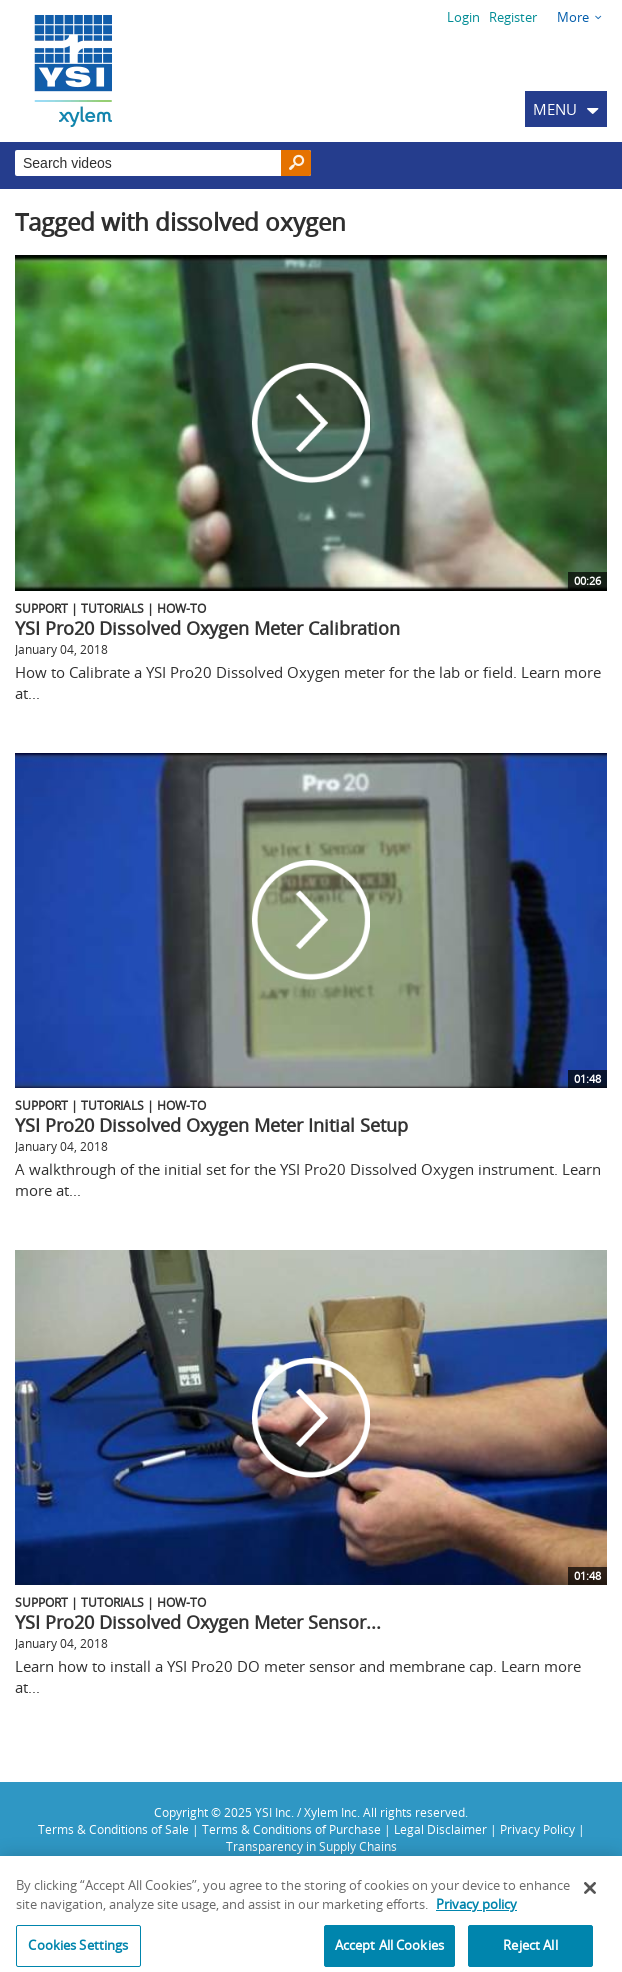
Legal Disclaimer (440, 1829)
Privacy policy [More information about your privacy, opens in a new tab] (476, 1912)
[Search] (296, 163)
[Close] (590, 1895)
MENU (555, 109)
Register (513, 17)
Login (463, 17)
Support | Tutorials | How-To (110, 608)
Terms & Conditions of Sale (113, 1829)
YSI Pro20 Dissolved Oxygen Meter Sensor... (198, 1622)
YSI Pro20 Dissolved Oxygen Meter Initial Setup (211, 1125)
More (573, 17)
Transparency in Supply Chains (311, 1846)
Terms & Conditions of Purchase (291, 1829)
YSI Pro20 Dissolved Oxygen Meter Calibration (207, 628)
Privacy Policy (537, 1829)
